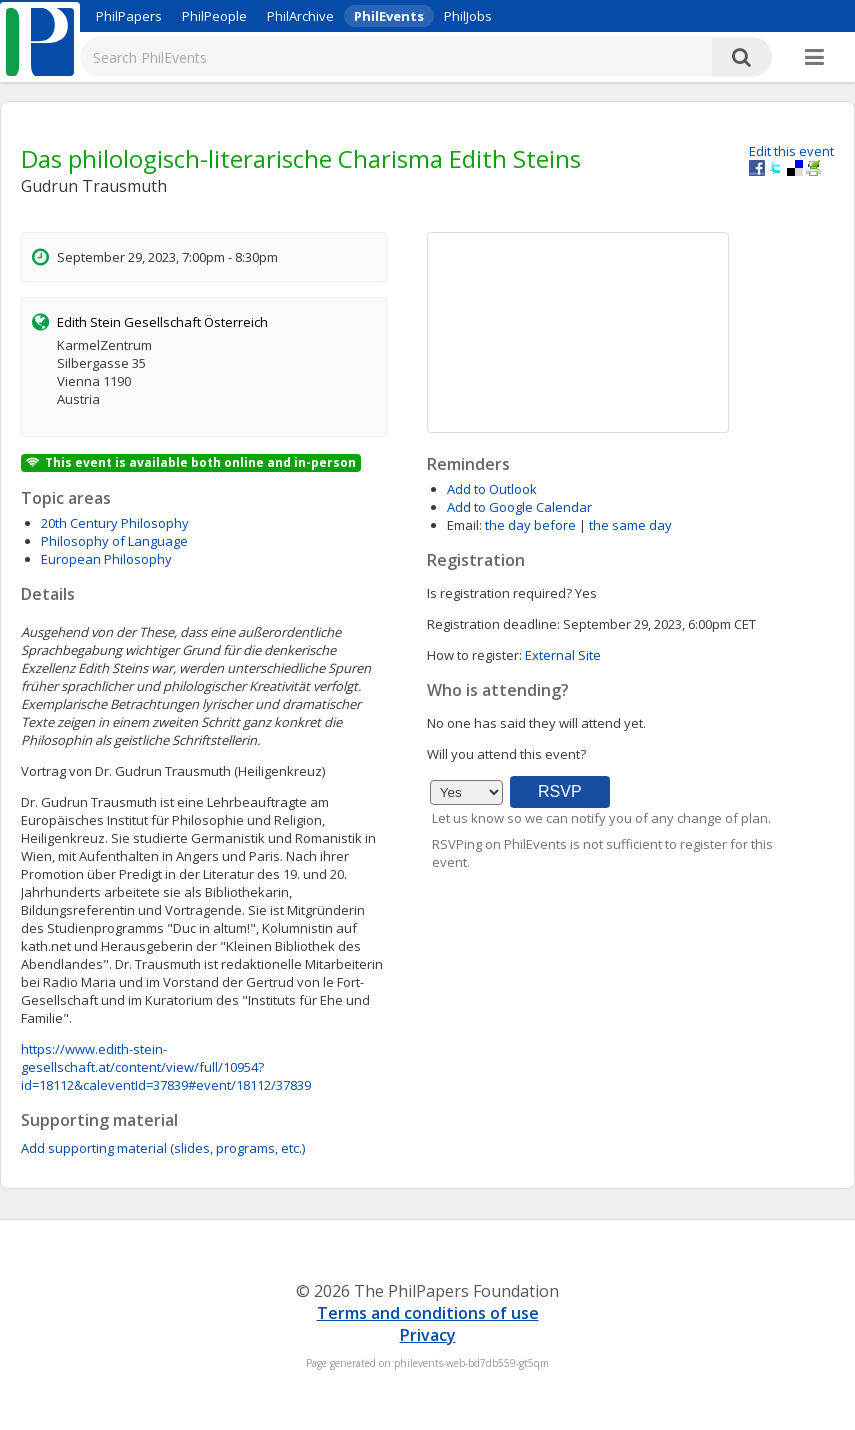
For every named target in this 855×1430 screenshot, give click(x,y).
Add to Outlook (492, 489)
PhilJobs (468, 16)
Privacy (428, 1335)
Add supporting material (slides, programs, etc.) (163, 1148)
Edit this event (791, 151)
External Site (563, 655)
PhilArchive (300, 16)
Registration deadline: (493, 624)
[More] (814, 58)
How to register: (474, 655)
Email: (464, 525)
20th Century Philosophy (115, 523)
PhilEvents (389, 16)
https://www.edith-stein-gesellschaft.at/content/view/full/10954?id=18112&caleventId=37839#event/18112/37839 (166, 1067)
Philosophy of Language (114, 541)
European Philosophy (106, 559)
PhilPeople (214, 16)
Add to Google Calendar (519, 507)
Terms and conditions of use (428, 1313)
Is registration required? (499, 593)
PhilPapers (129, 16)
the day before (530, 525)
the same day (630, 525)
